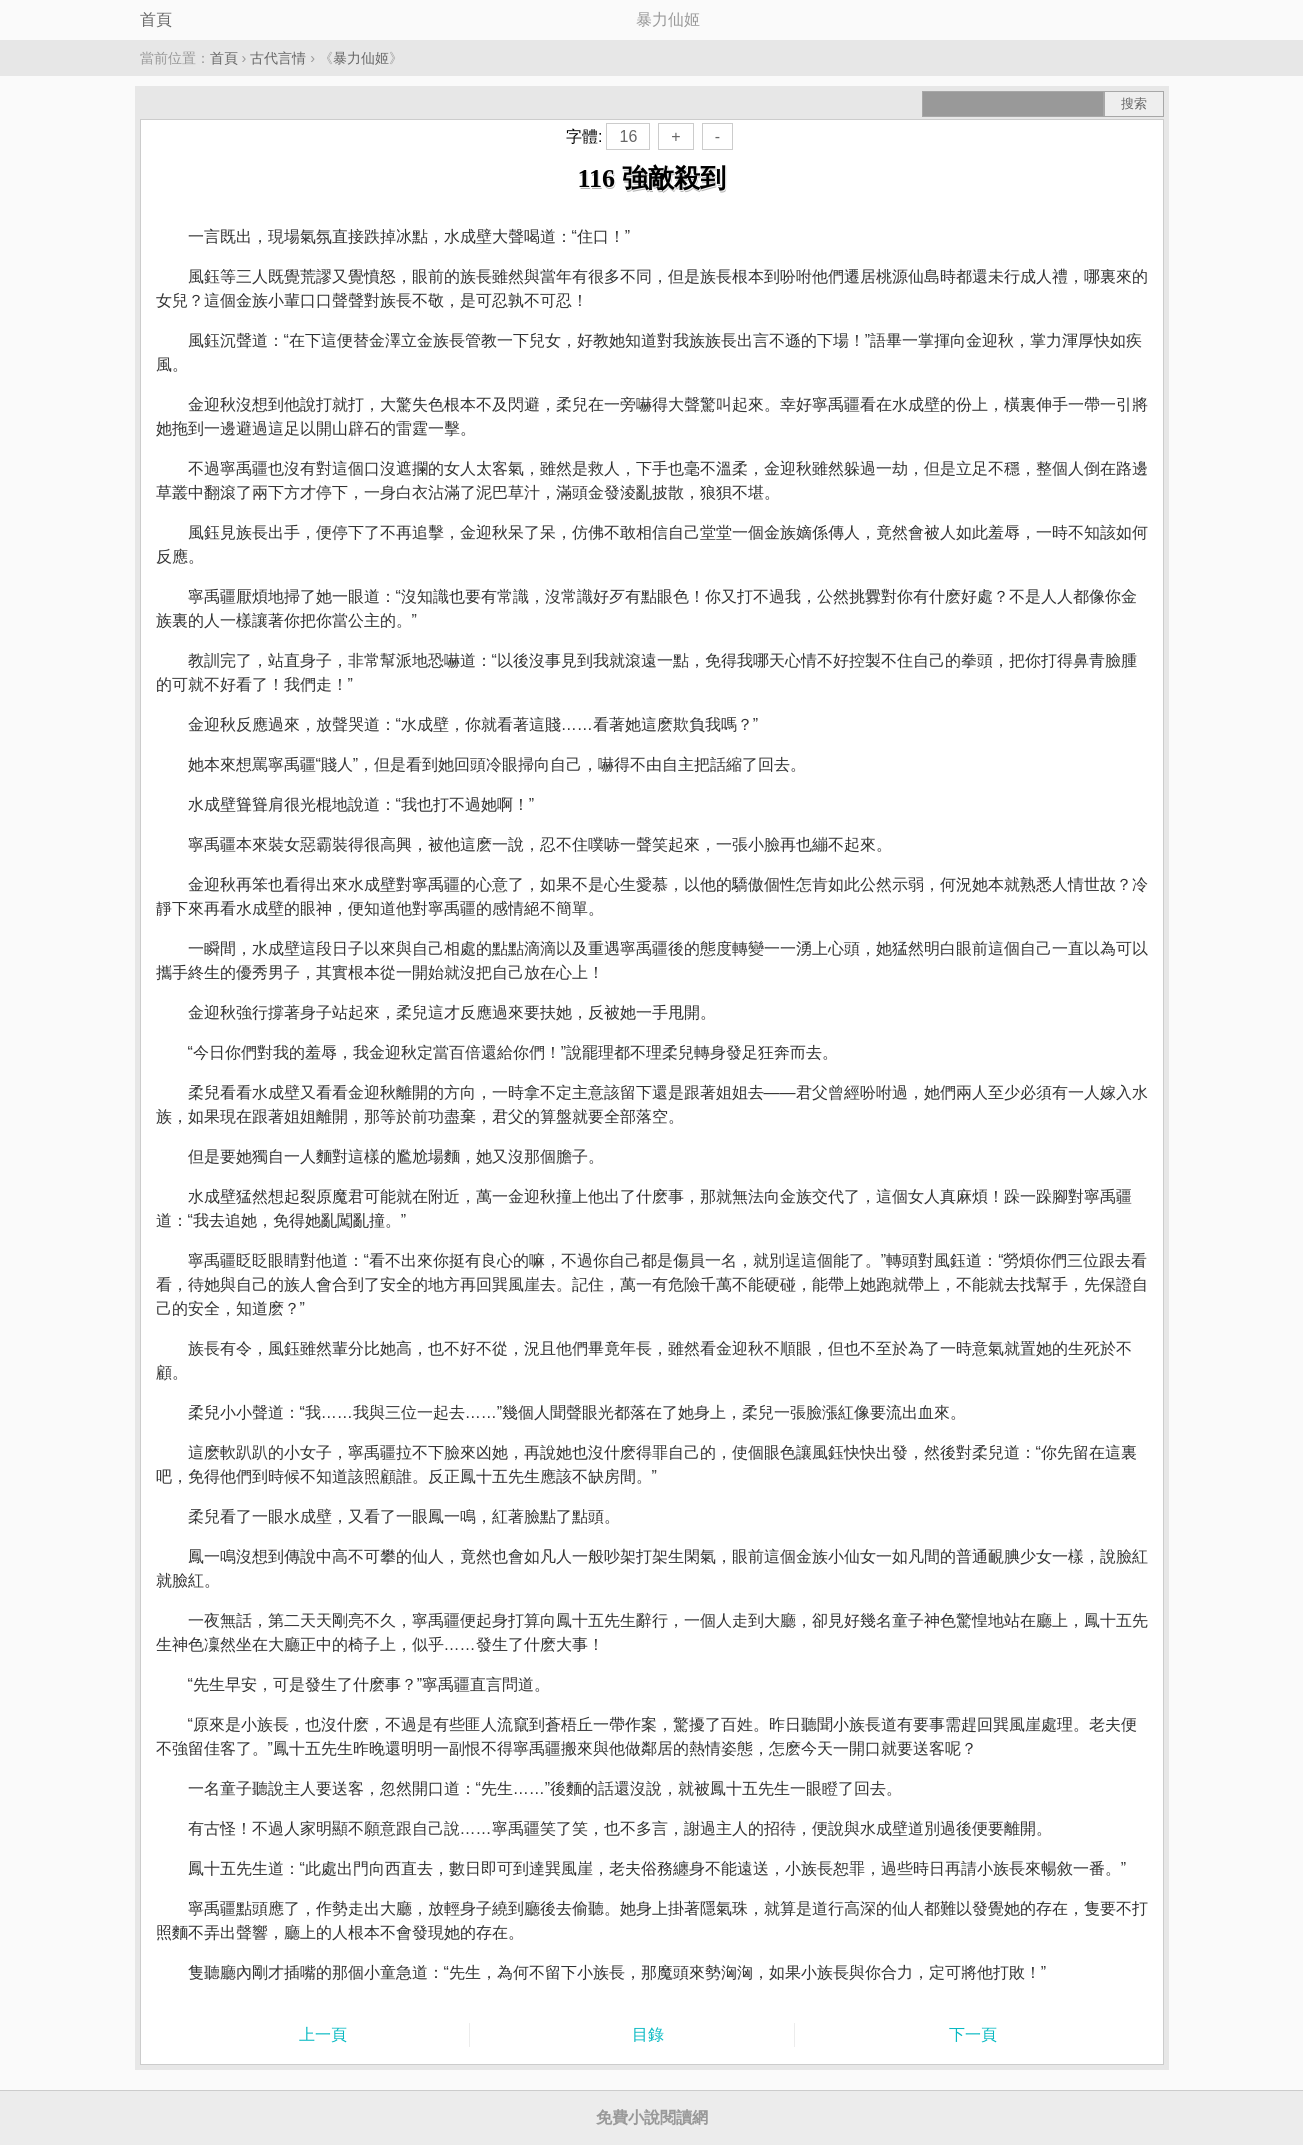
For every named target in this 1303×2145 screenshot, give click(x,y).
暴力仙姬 (361, 58)
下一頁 (973, 2034)
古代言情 (278, 58)
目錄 (648, 2034)
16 (628, 136)
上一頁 (323, 2034)
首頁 (156, 19)
